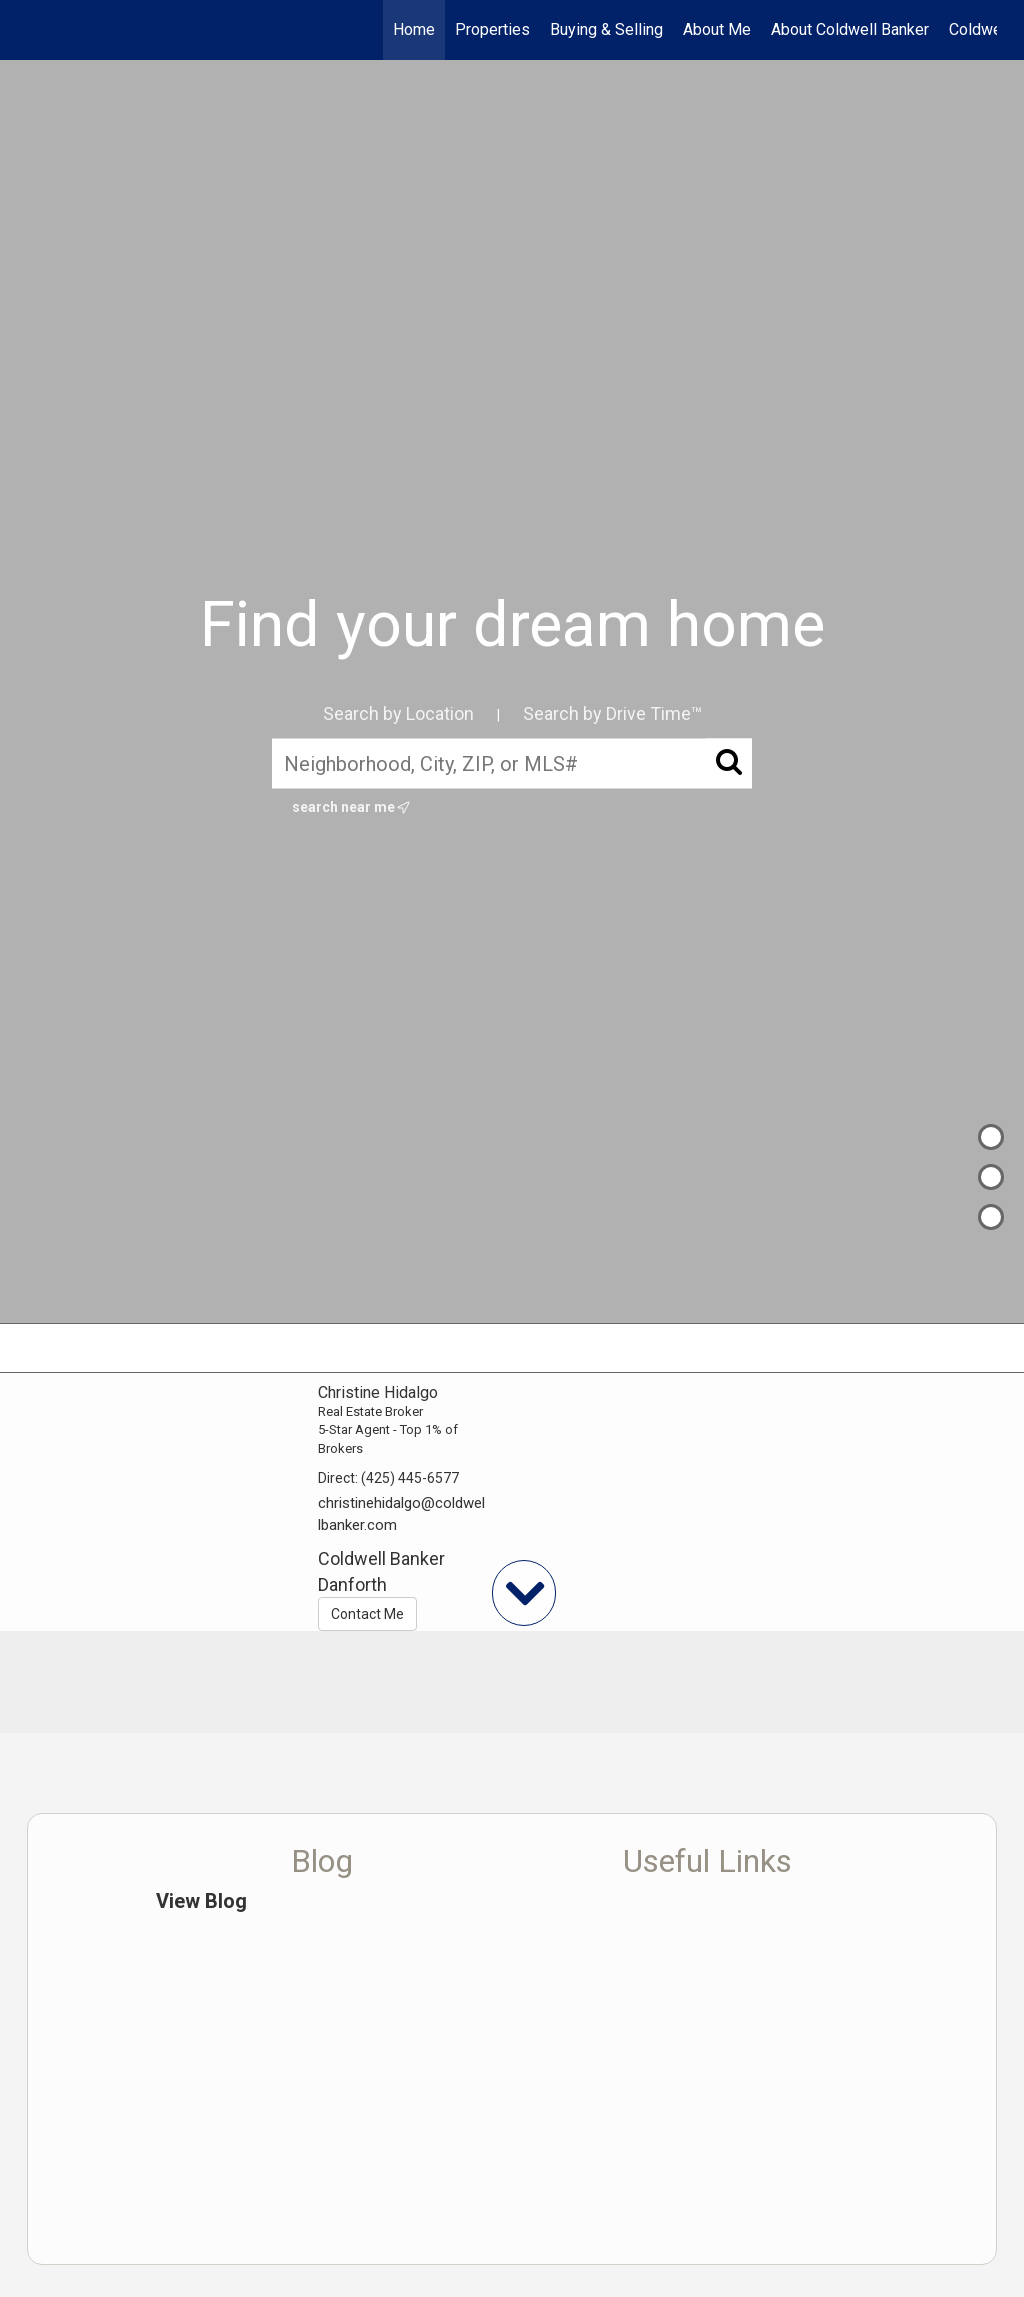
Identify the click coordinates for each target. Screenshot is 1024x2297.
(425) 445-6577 (410, 1478)
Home (414, 29)
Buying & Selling (606, 29)
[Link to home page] (37, 30)
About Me (717, 29)
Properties (492, 29)
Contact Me (367, 1614)
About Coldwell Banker (850, 29)
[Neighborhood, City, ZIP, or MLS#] (512, 763)
